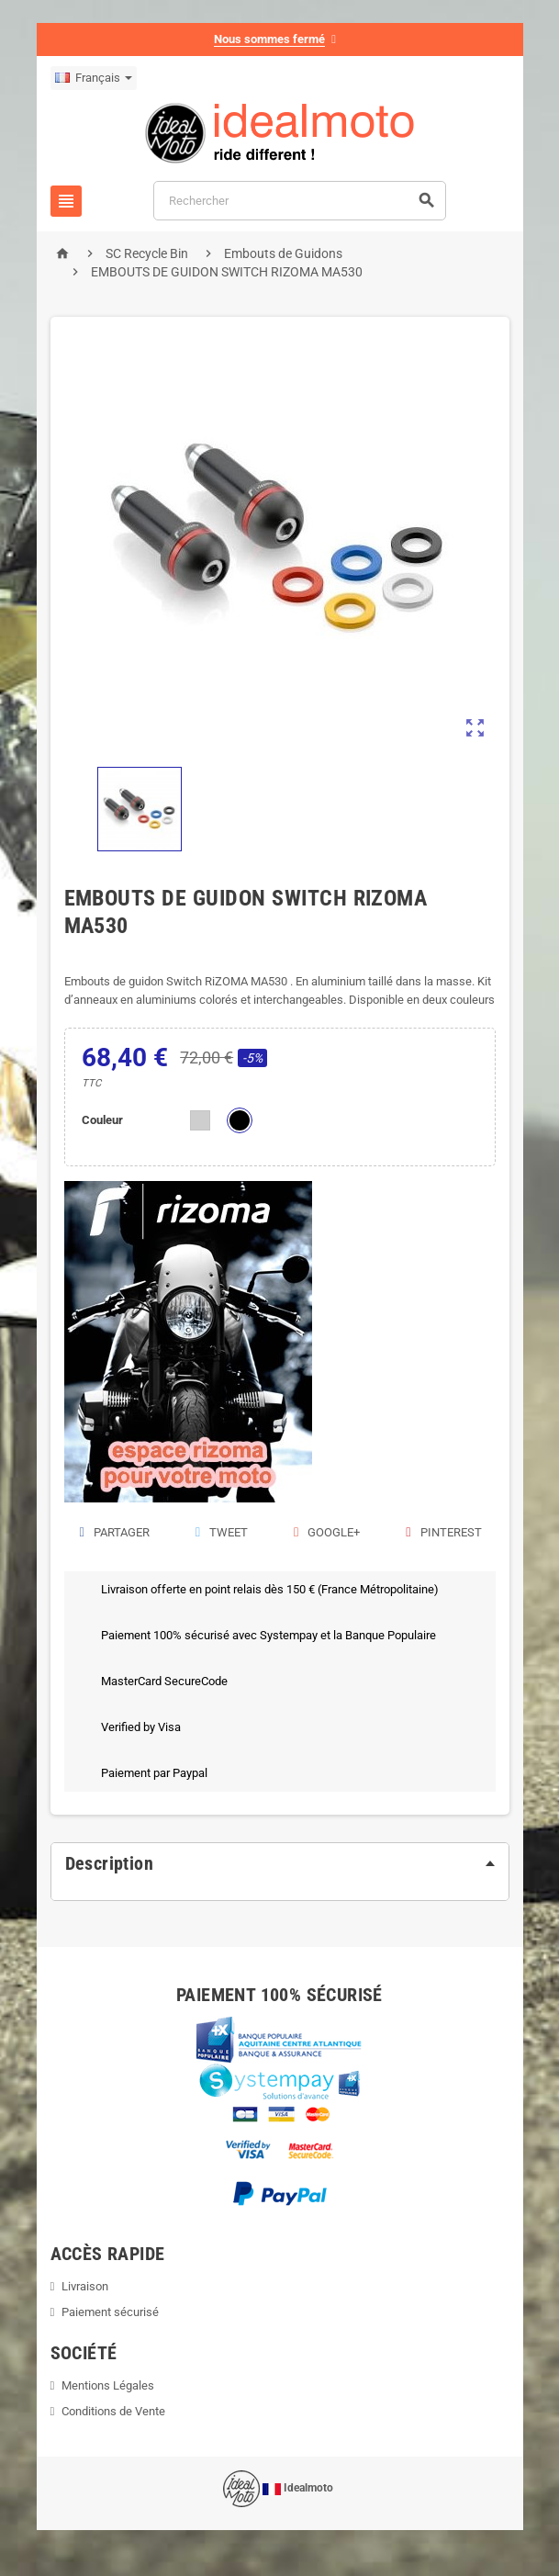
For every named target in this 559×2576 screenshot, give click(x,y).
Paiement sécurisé (110, 2312)
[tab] (280, 1863)
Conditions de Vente (113, 2411)
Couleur (102, 1120)
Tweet (221, 1532)
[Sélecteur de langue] (93, 78)
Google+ (326, 1532)
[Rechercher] (299, 200)
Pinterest (442, 1532)
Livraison (84, 2286)
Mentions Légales (107, 2385)
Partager (114, 1532)
